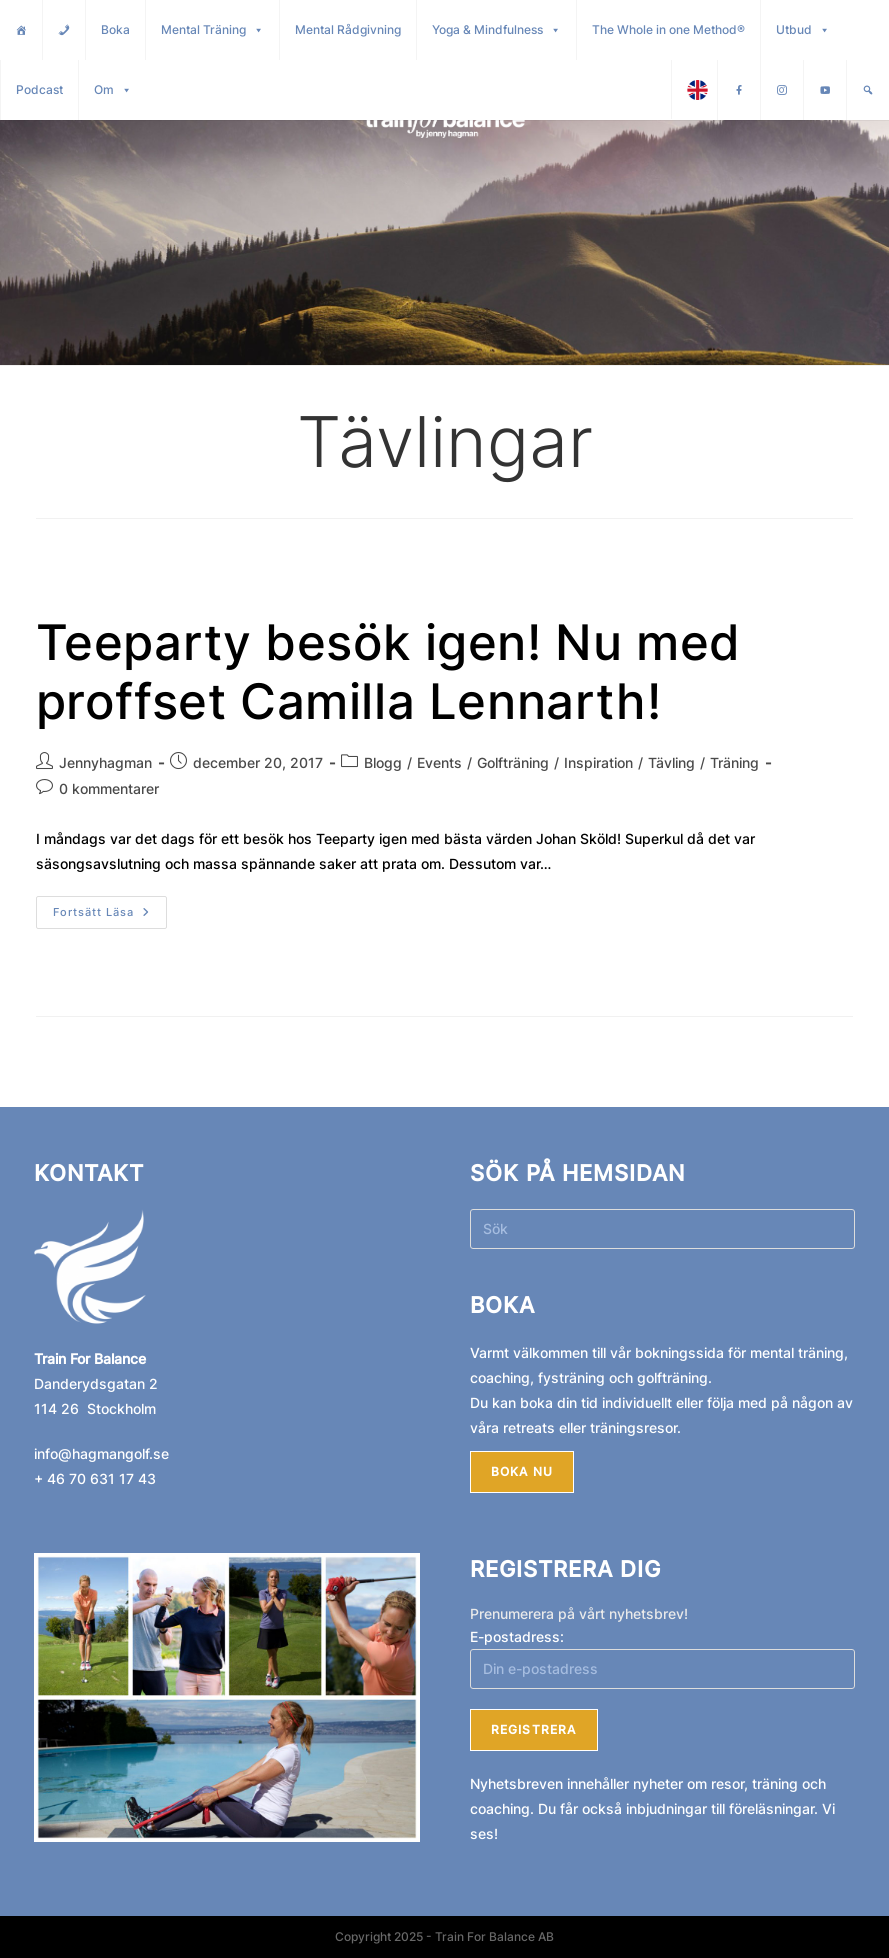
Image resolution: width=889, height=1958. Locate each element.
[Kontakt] (64, 30)
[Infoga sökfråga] (663, 1229)
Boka (115, 29)
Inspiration (598, 762)
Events (439, 762)
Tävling (671, 762)
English (702, 90)
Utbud (803, 29)
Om (113, 89)
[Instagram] (782, 90)
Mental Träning (212, 29)
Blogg (383, 762)
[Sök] (868, 90)
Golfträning (513, 762)
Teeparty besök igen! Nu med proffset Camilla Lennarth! (388, 672)
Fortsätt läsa (110, 907)
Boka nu (522, 1471)
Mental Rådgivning (348, 29)
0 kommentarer (109, 788)
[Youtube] (825, 90)
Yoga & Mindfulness (496, 29)
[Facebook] (739, 90)
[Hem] (21, 30)
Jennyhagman (105, 762)
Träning (734, 762)
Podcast (39, 89)
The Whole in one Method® (668, 29)
